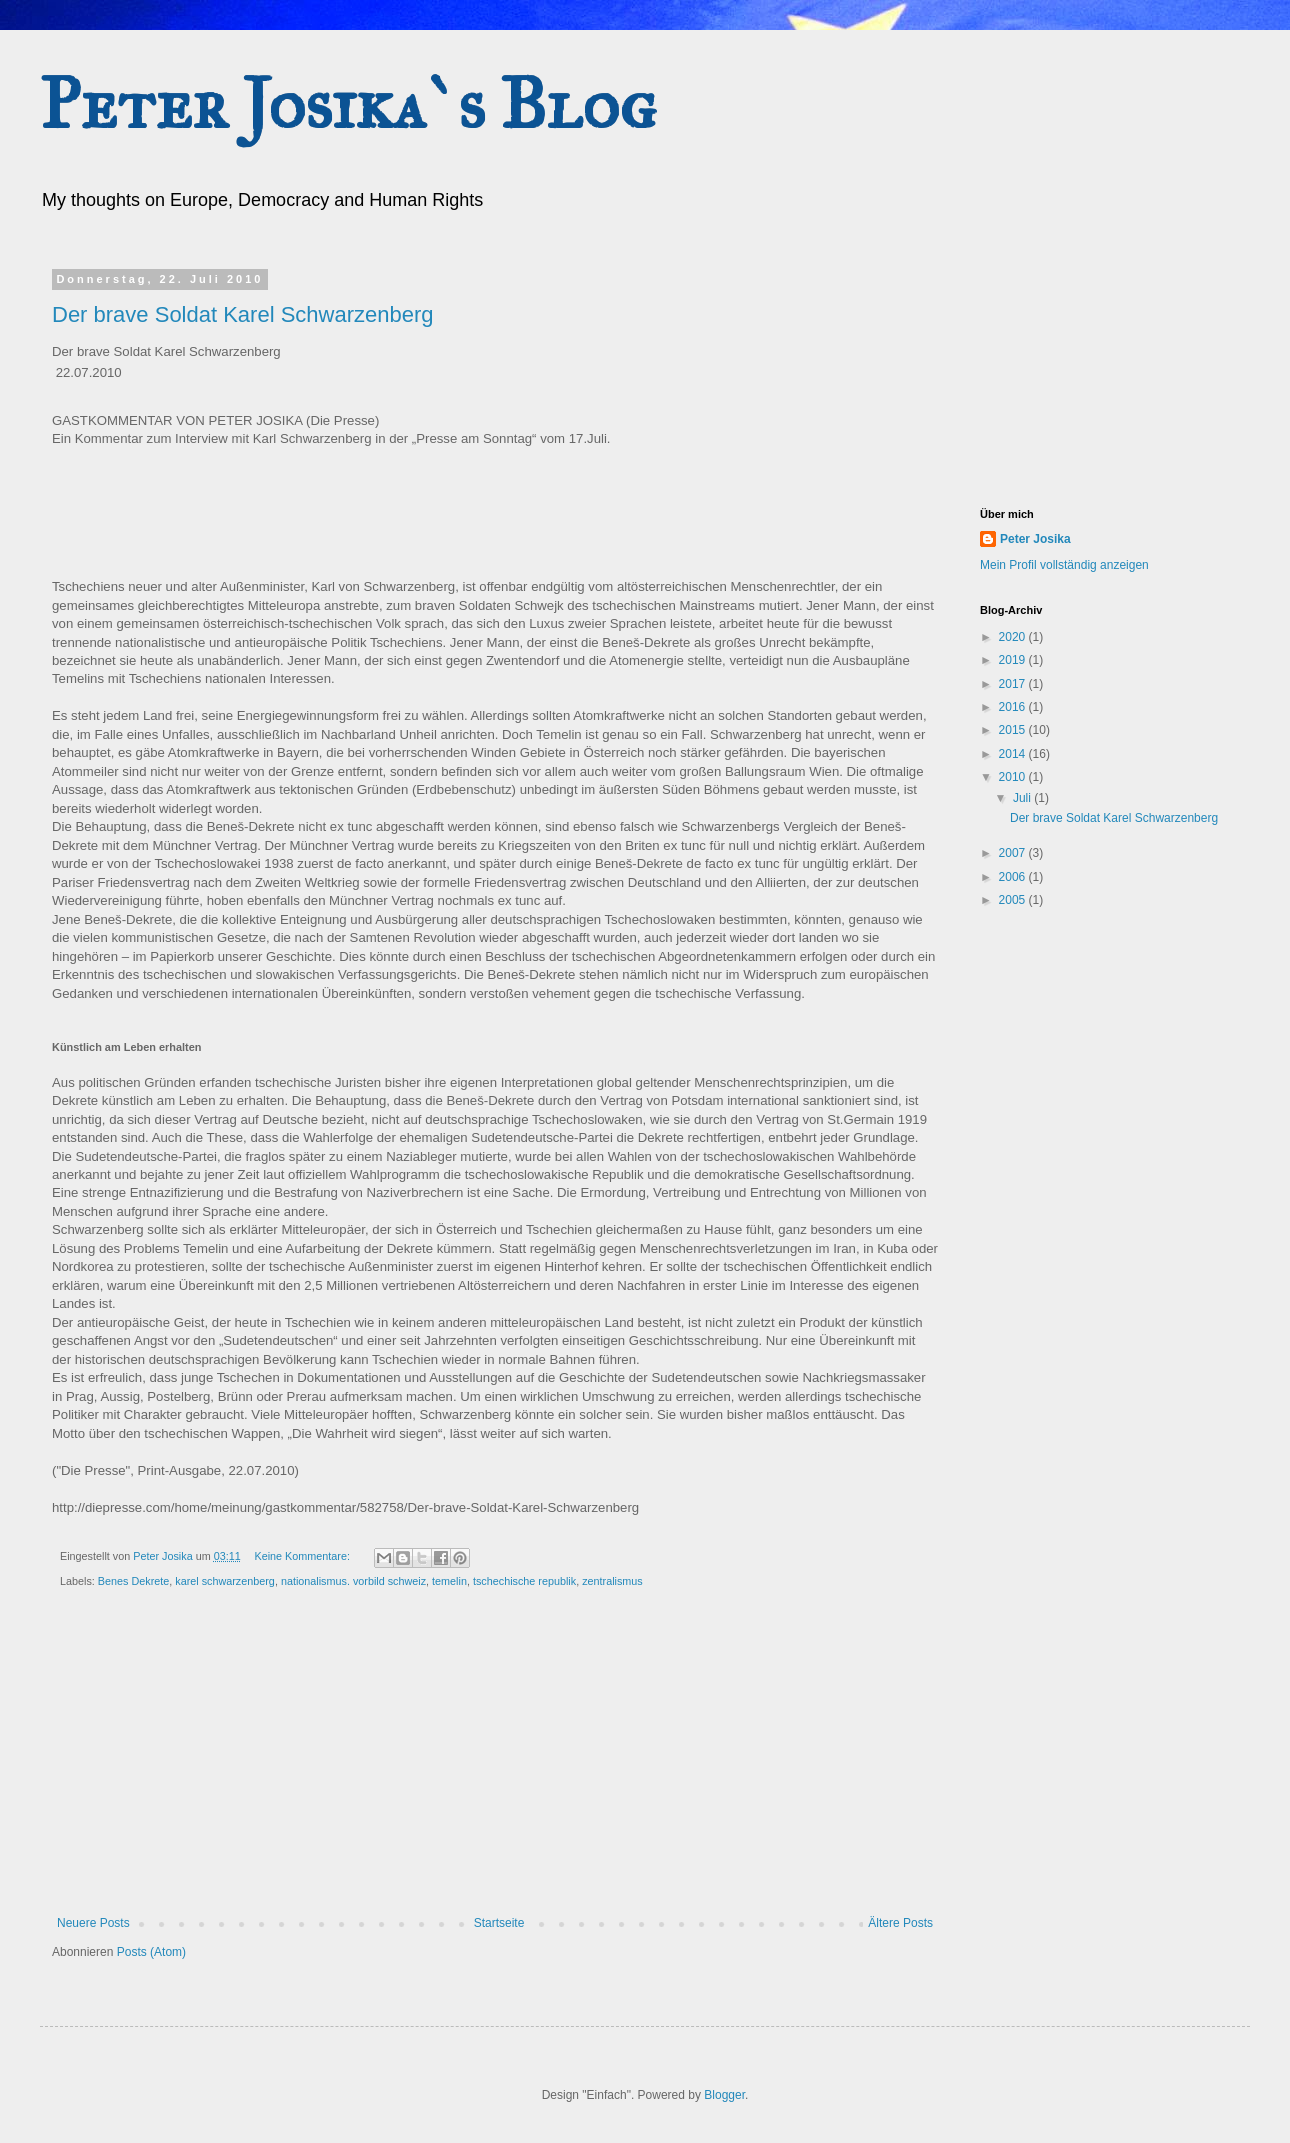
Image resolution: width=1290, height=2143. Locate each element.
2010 (1014, 777)
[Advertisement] (495, 1766)
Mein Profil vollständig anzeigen (1064, 565)
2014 (1014, 754)
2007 (1014, 853)
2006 (1014, 877)
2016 (1014, 707)
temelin (449, 1581)
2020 (1014, 637)
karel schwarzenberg (225, 1581)
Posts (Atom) (151, 1952)
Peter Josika (1035, 539)
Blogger (724, 2095)
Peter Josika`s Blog (348, 104)
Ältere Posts (900, 1923)
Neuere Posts (93, 1923)
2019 (1014, 660)
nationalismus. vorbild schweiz (353, 1581)
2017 (1014, 684)
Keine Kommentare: (303, 1556)
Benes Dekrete (133, 1581)
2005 (1014, 900)
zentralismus (612, 1581)
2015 (1014, 730)
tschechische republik (524, 1581)
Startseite (499, 1923)
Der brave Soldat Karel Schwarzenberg (243, 314)
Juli (1023, 798)
